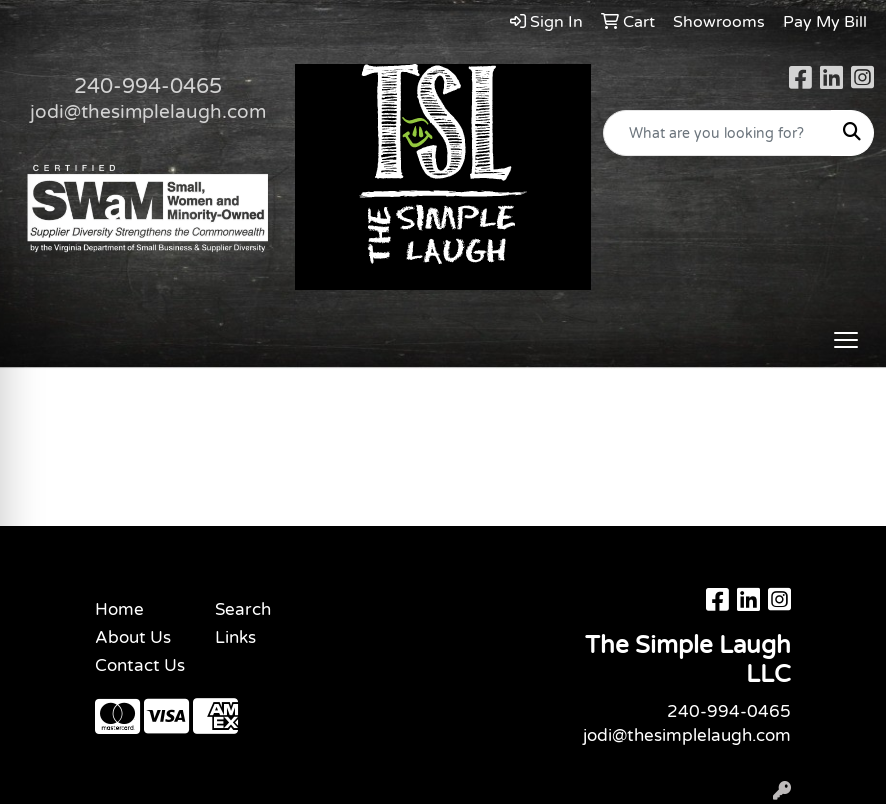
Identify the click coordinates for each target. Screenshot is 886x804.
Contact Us (140, 665)
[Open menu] (846, 340)
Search (243, 609)
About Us (133, 637)
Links (235, 637)
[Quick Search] (717, 133)
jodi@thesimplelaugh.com (148, 112)
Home (119, 609)
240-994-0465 (148, 86)
